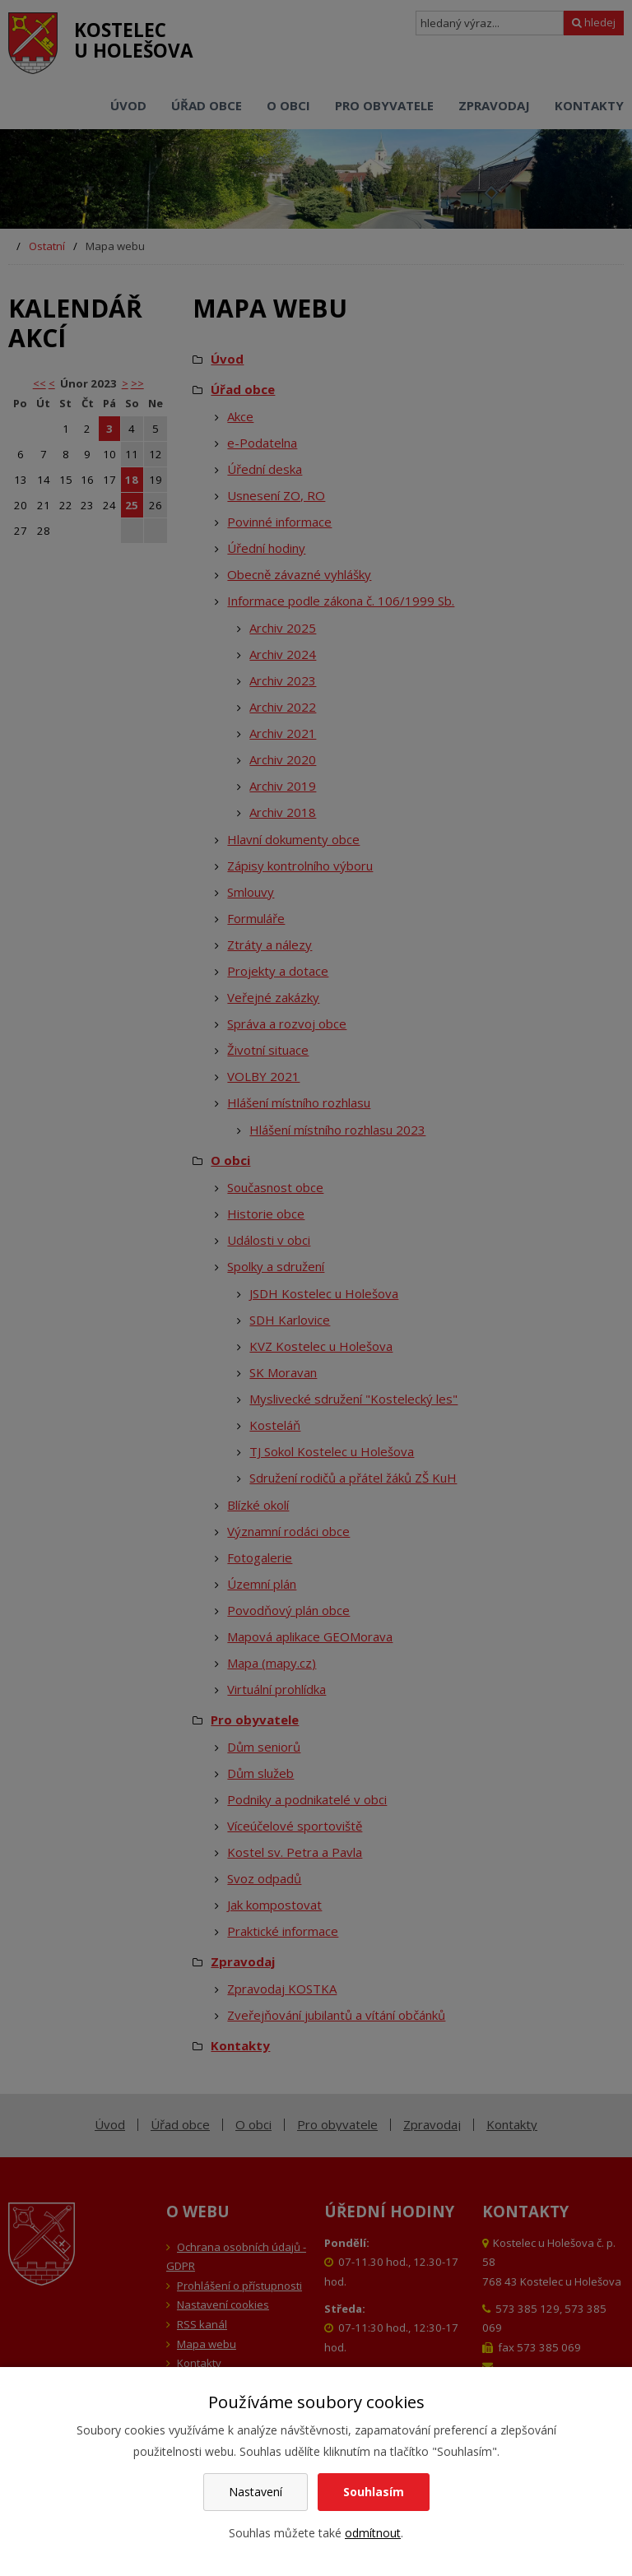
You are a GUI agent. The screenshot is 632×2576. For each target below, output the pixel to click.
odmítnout (373, 2533)
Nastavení (255, 2491)
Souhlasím (373, 2491)
